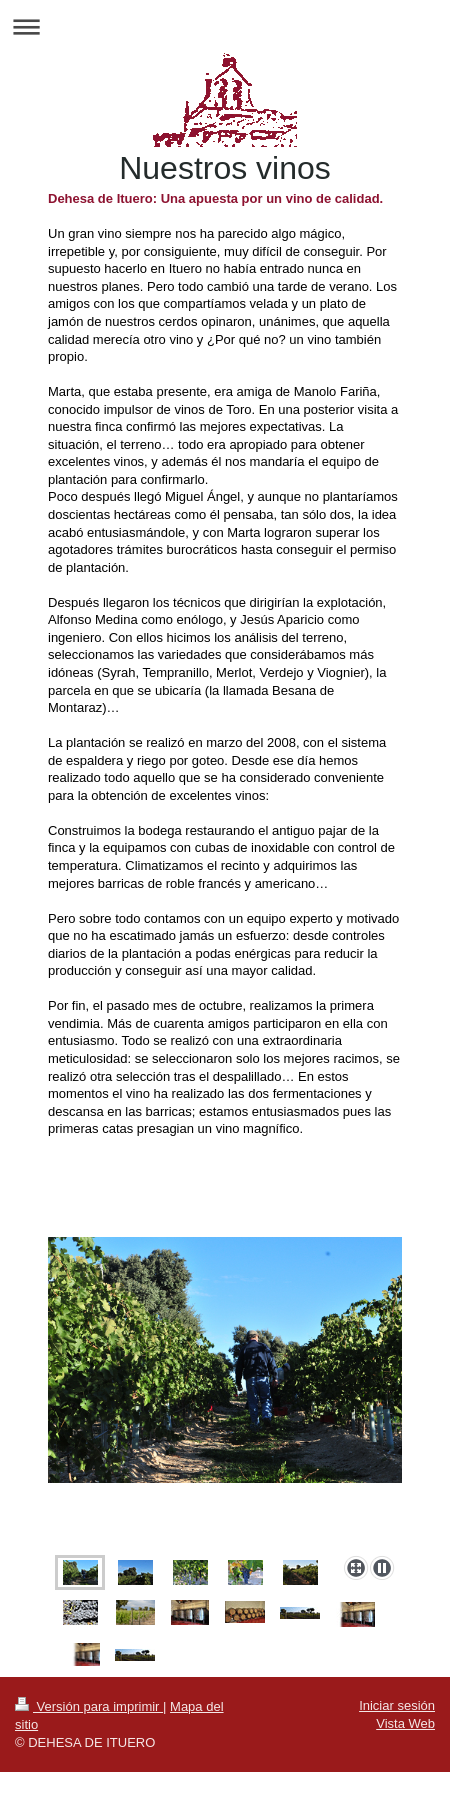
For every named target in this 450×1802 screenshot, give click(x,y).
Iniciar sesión (397, 1705)
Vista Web (405, 1723)
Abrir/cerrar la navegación (225, 26)
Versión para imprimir (89, 1706)
